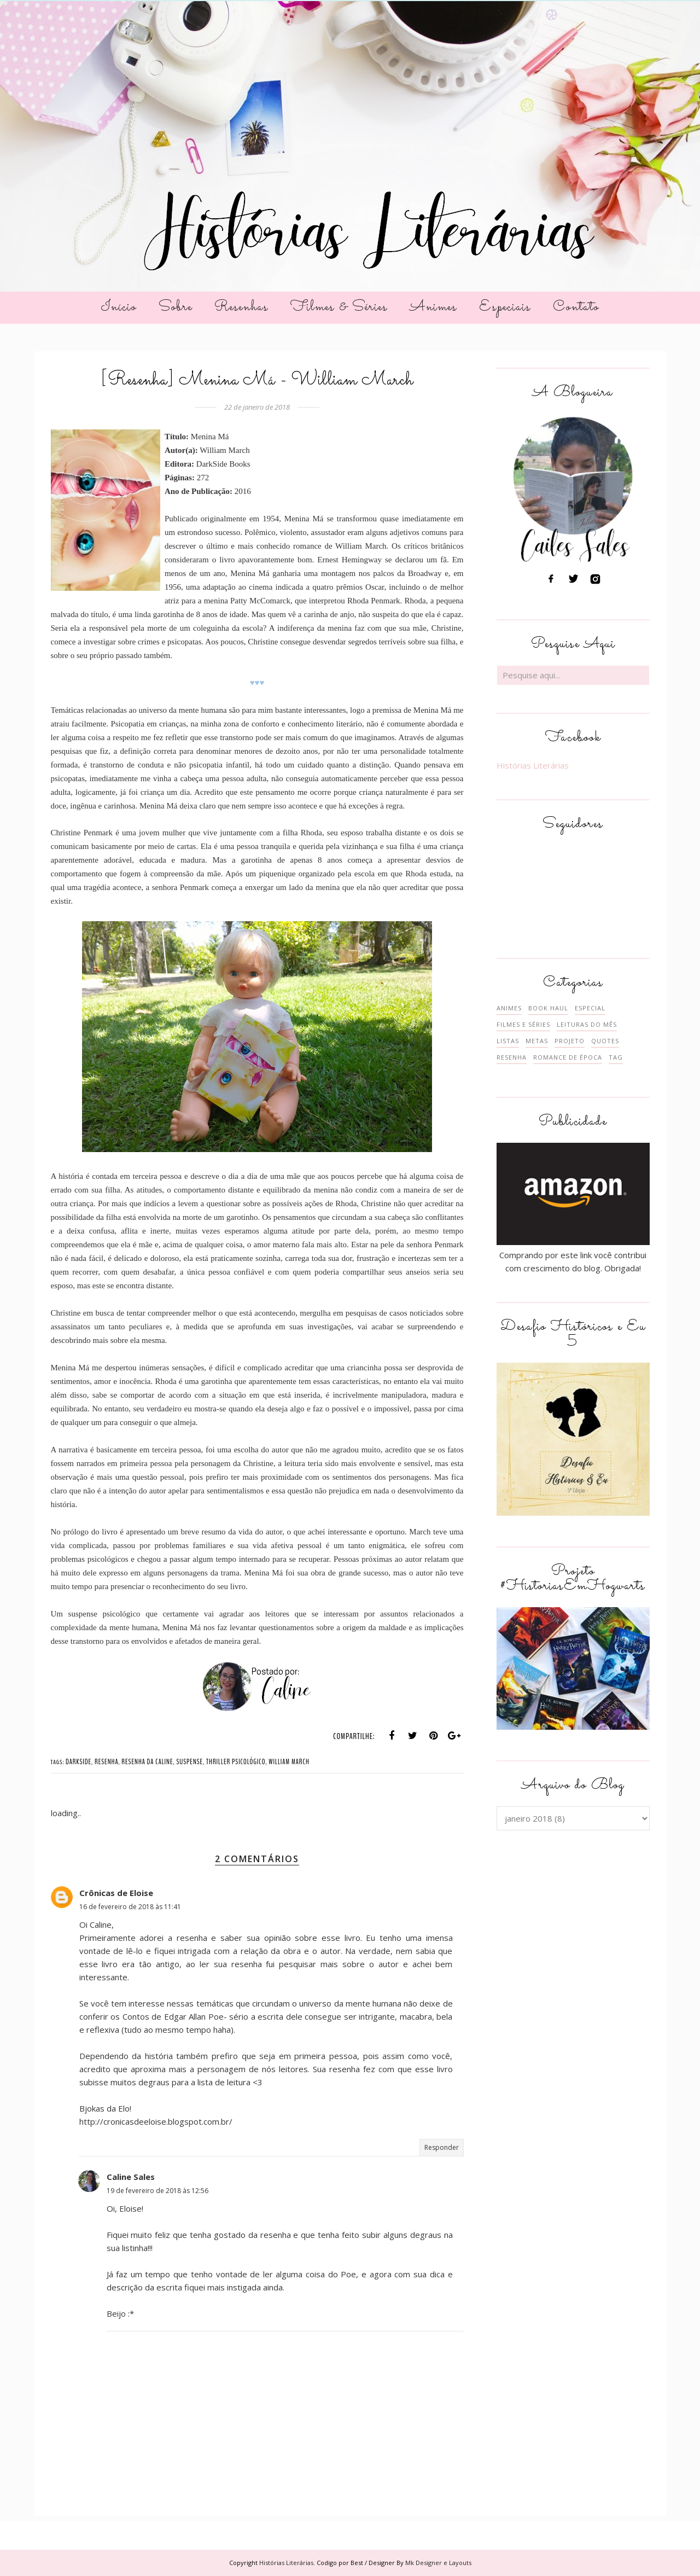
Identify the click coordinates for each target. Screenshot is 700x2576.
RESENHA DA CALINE (147, 1762)
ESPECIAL (590, 1008)
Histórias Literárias (533, 765)
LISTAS (508, 1041)
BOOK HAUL (548, 1008)
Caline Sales (131, 2176)
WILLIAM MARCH (289, 1762)
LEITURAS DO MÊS (587, 1024)
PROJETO (570, 1041)
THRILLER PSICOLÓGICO (235, 1762)
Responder (441, 2147)
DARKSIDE (78, 1762)
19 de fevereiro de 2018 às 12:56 (157, 2190)
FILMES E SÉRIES (523, 1024)
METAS (537, 1041)
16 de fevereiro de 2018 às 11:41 (130, 1906)
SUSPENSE (189, 1762)
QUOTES (605, 1041)
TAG (616, 1057)
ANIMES (509, 1008)
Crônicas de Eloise (116, 1892)
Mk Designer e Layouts (438, 2562)
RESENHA (107, 1762)
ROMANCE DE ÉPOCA (567, 1057)
